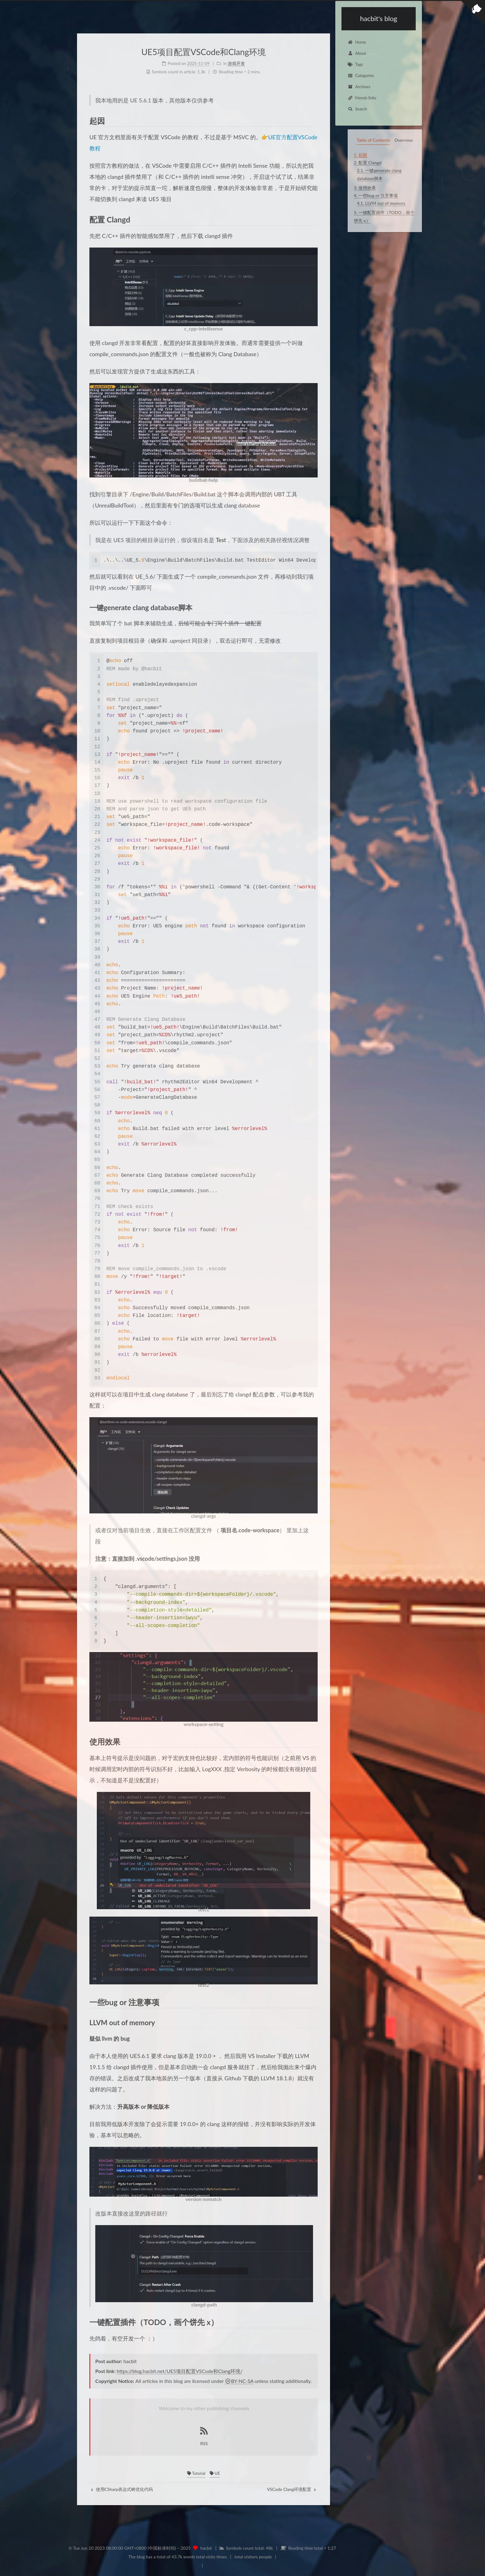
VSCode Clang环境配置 (291, 2489)
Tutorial (196, 2473)
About (357, 53)
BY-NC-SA (239, 2381)
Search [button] (357, 108)
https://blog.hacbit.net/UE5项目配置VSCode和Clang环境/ (179, 2371)
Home (357, 42)
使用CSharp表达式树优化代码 (122, 2489)
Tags (355, 64)
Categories (361, 75)
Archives (359, 86)
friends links (362, 97)
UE (215, 2473)
